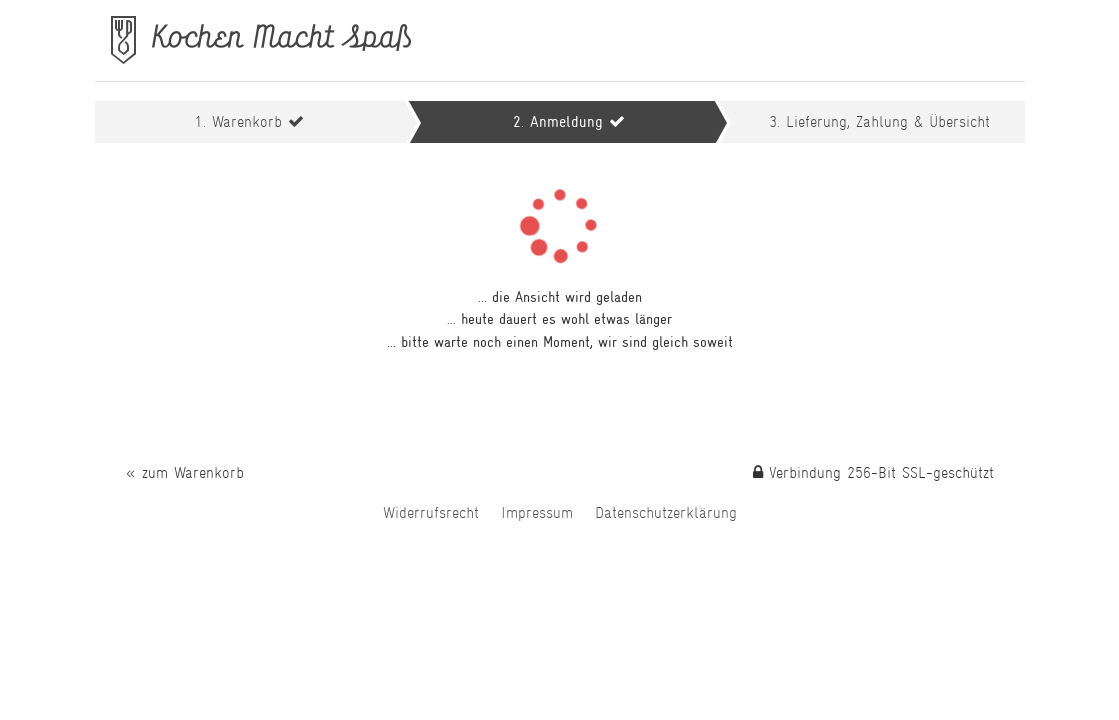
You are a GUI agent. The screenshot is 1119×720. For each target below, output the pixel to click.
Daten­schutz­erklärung (666, 512)
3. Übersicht (879, 121)
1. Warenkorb (241, 121)
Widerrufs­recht (431, 512)
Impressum (537, 512)
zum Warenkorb (193, 472)
